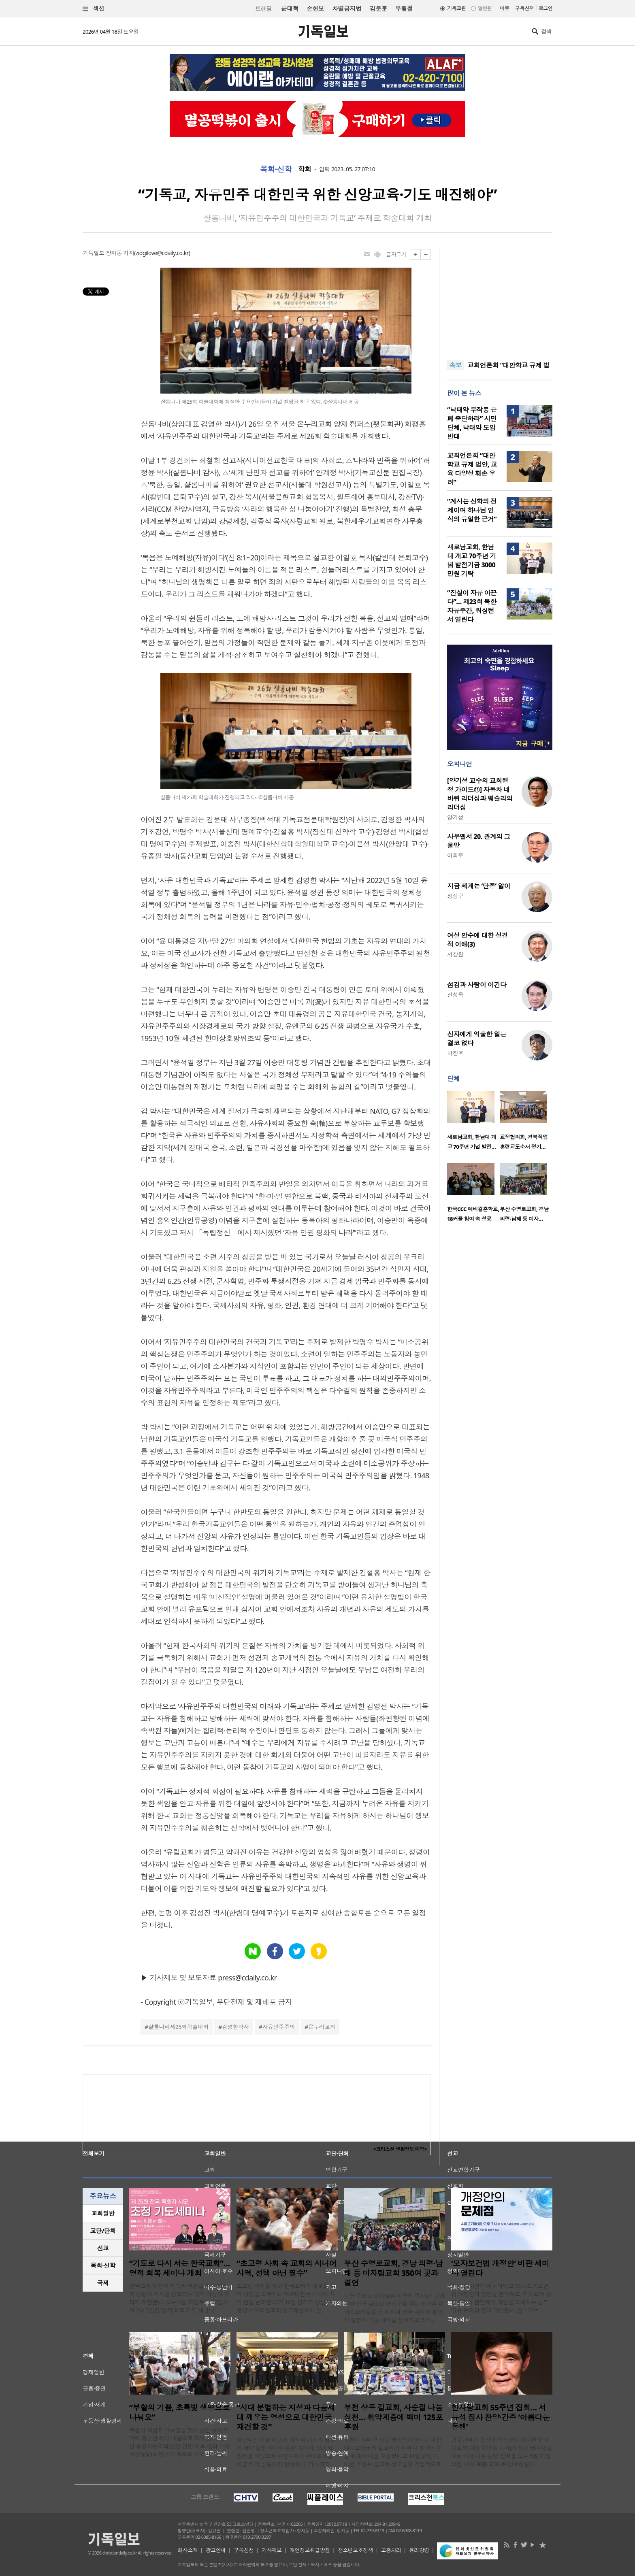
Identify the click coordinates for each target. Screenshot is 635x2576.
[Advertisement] (499, 299)
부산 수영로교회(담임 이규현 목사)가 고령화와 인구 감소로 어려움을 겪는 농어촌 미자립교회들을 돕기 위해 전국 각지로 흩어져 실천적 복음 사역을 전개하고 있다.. (394, 2308)
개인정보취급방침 (310, 2550)
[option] (473, 1123)
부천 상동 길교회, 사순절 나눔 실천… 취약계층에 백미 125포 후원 (393, 2417)
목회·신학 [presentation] (102, 2265)
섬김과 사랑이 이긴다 (476, 984)
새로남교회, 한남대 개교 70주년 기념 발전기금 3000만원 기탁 (471, 560)
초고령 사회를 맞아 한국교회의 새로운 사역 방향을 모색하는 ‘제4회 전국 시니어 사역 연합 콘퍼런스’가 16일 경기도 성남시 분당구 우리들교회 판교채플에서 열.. (286, 2298)
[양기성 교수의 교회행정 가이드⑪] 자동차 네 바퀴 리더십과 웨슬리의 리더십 (480, 794)
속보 (455, 365)
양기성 (455, 817)
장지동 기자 (120, 253)
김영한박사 (235, 2027)
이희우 (455, 855)
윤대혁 (289, 8)
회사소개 (187, 2550)
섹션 (93, 8)
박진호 (455, 1053)
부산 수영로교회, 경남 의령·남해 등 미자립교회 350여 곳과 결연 (393, 2273)
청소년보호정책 (355, 2550)
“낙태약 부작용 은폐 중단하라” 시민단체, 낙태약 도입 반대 (471, 423)
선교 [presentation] (103, 2248)
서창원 (455, 954)
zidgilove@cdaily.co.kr (162, 253)
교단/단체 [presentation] (102, 2231)
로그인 (545, 8)
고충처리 (391, 2550)
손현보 (315, 8)
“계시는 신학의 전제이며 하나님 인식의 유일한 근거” (471, 510)
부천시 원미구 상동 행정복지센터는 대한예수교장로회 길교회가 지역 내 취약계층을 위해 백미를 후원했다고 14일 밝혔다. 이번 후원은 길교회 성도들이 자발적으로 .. (392, 2456)
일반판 (485, 8)
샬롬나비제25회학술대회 (178, 2027)
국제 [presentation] (103, 2283)
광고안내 (216, 2550)
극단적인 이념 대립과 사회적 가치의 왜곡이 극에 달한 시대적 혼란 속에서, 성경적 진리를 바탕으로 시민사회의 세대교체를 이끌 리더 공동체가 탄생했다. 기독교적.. (286, 2452)
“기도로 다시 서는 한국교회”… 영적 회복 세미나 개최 (179, 2268)
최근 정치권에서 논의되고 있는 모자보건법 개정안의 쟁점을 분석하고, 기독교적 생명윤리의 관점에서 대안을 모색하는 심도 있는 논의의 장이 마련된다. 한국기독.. (501, 2298)
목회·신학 (276, 169)
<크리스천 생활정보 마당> (400, 2149)
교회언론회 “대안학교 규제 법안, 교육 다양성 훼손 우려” (472, 469)
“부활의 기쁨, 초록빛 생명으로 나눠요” (179, 2412)
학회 (304, 169)
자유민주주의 (278, 2027)
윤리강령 (419, 2550)
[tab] (103, 2213)
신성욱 (455, 994)
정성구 (455, 896)
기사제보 (272, 2550)
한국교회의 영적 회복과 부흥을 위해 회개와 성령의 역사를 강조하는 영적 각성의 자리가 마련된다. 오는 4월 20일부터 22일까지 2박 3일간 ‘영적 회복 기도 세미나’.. (179, 2298)
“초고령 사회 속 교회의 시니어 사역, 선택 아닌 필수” (287, 2268)
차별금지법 (346, 8)
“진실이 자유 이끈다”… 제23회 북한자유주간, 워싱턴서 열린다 (471, 606)
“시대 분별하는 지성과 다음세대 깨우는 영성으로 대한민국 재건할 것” (286, 2417)
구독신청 (524, 8)
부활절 (404, 8)
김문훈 (378, 8)
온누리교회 (321, 2027)
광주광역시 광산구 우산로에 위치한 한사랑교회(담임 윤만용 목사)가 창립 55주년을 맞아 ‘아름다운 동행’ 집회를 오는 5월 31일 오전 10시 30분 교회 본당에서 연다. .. (501, 2452)
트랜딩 (263, 9)
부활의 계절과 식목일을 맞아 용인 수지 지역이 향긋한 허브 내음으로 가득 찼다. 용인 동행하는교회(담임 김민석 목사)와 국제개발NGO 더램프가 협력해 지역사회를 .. (179, 2442)
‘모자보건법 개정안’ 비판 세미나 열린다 (500, 2268)
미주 (504, 8)
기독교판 (456, 8)
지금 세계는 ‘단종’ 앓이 (478, 885)
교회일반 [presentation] (103, 2213)
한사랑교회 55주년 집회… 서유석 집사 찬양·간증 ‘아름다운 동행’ (500, 2417)
